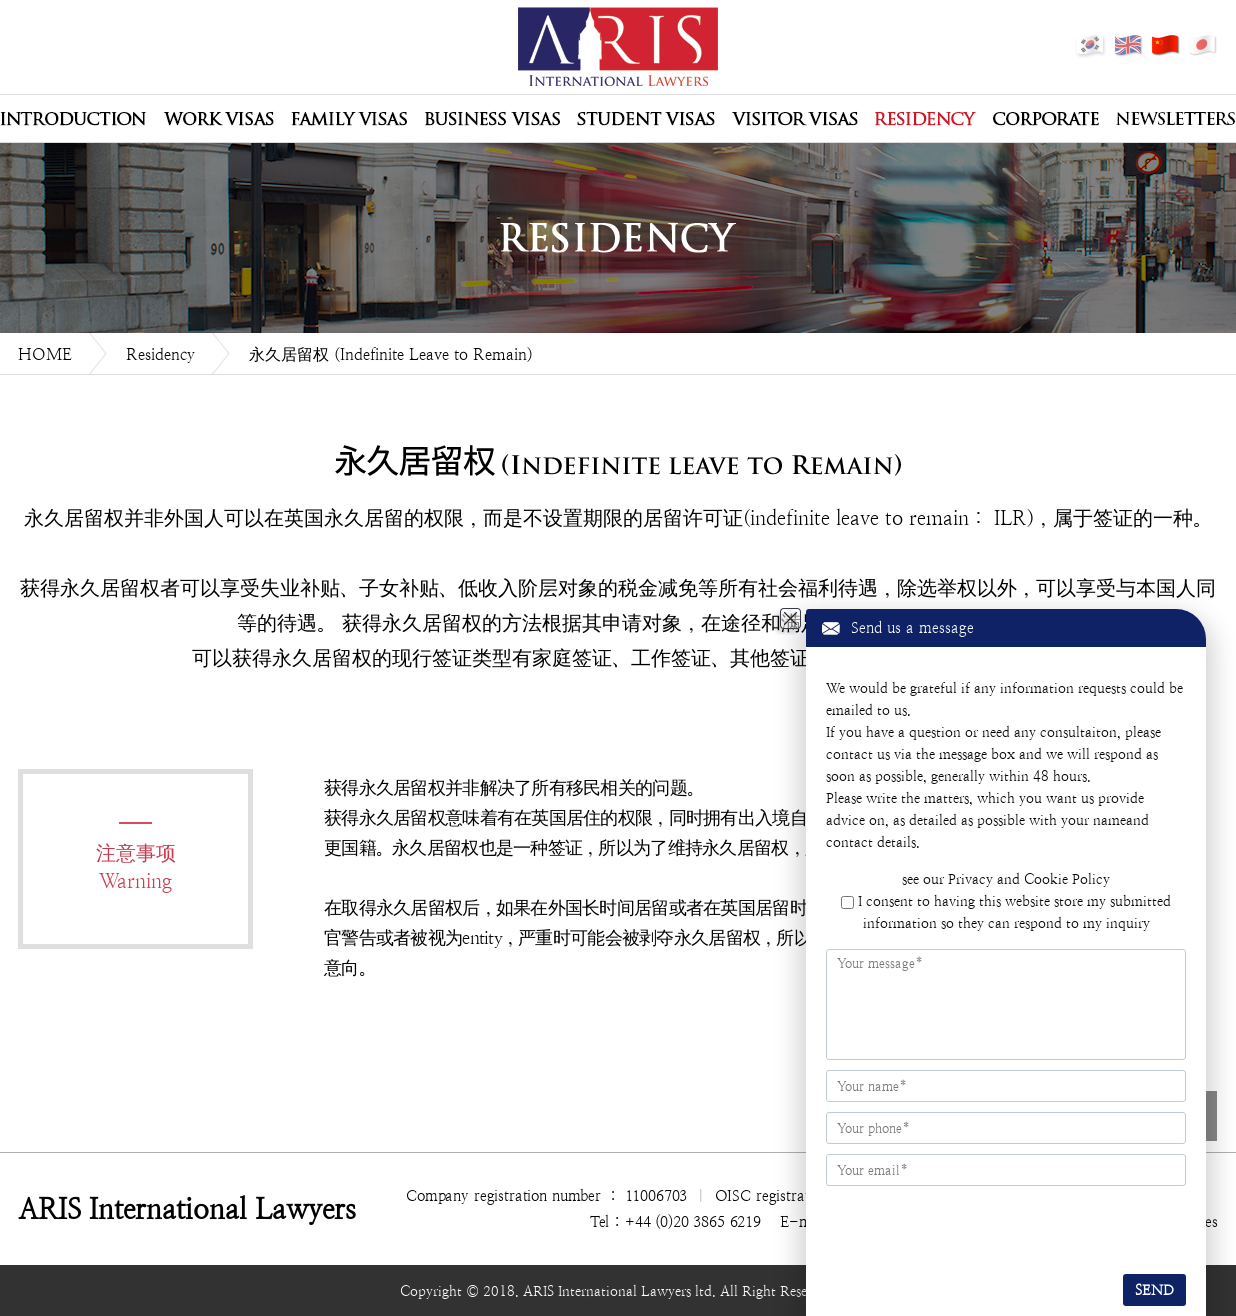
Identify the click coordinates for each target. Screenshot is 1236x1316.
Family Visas (349, 119)
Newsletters (1175, 119)
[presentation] (947, 1227)
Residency (925, 119)
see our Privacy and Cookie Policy (1006, 879)
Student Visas (646, 119)
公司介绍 (73, 119)
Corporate (1046, 119)
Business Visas (492, 119)
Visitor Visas (795, 119)
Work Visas (218, 119)
